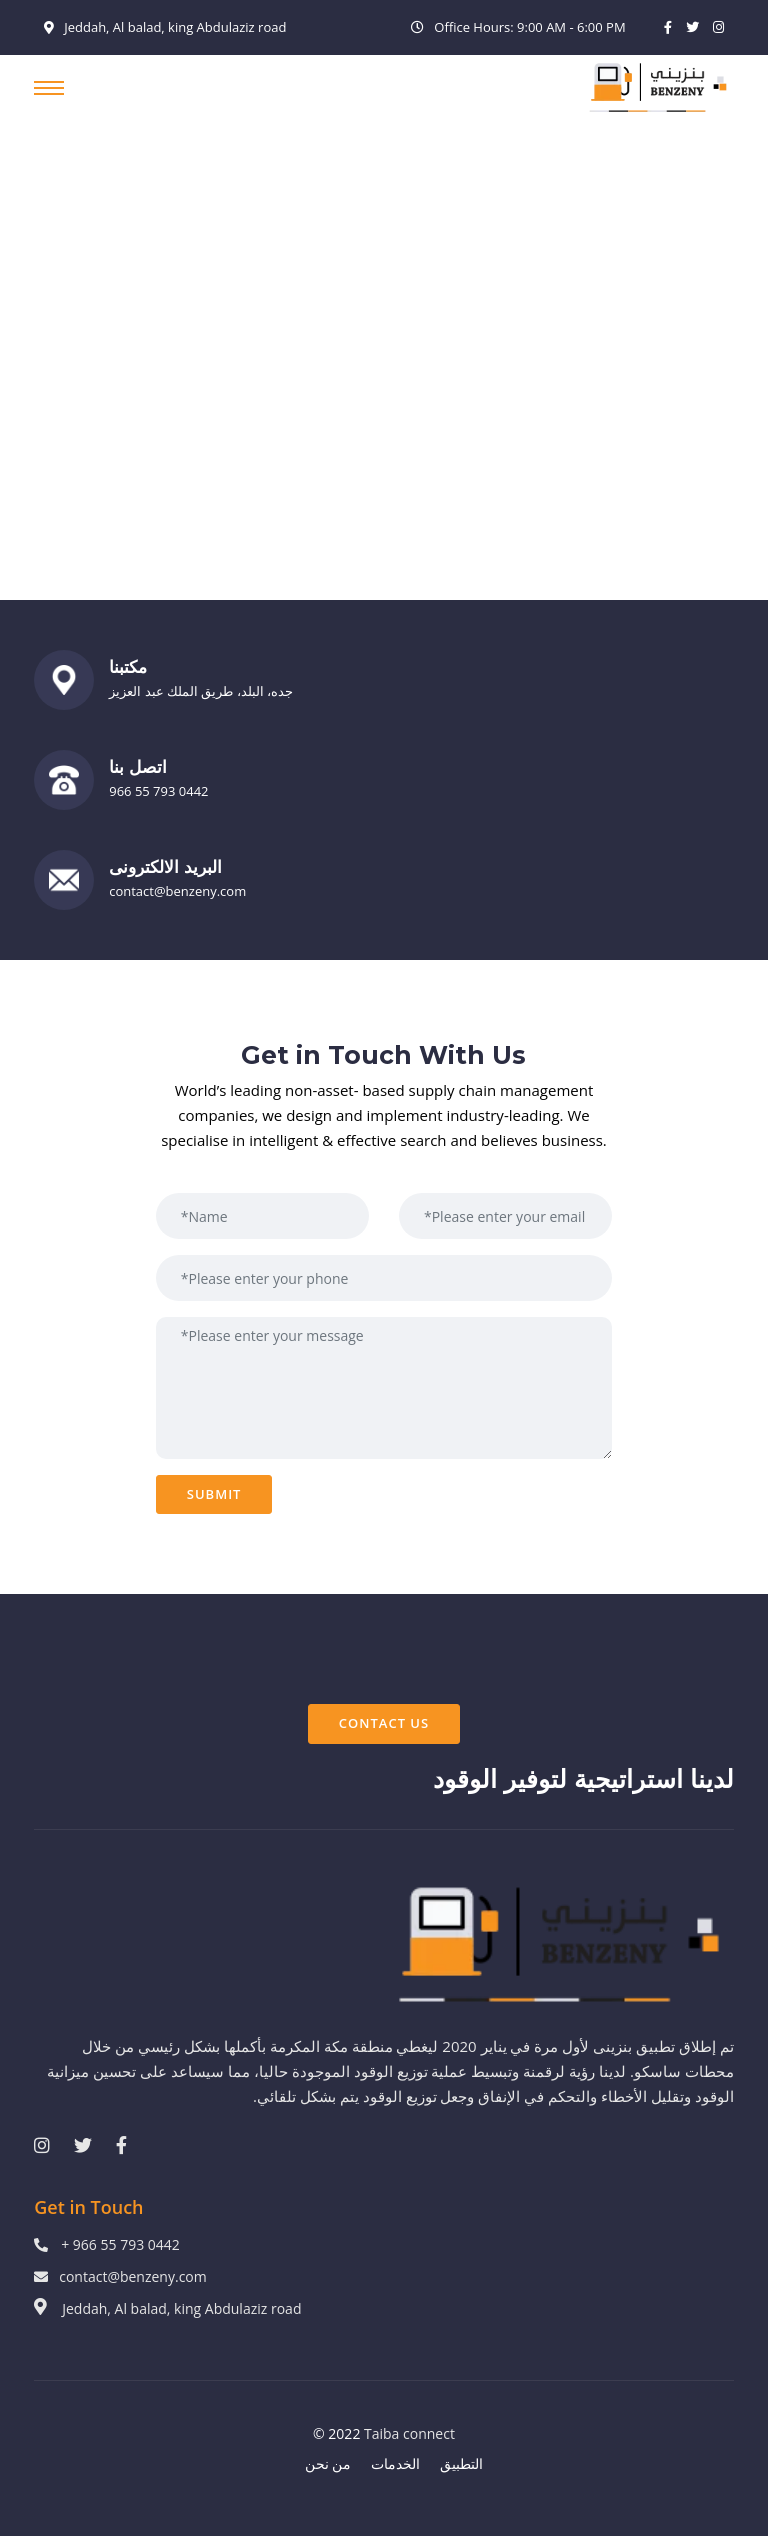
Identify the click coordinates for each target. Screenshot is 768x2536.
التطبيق (461, 2463)
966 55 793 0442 (158, 791)
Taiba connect (409, 2433)
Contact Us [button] (384, 1723)
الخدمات (395, 2463)
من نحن (328, 2463)
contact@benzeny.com (177, 891)
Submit (214, 1494)
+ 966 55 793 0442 (120, 2244)
